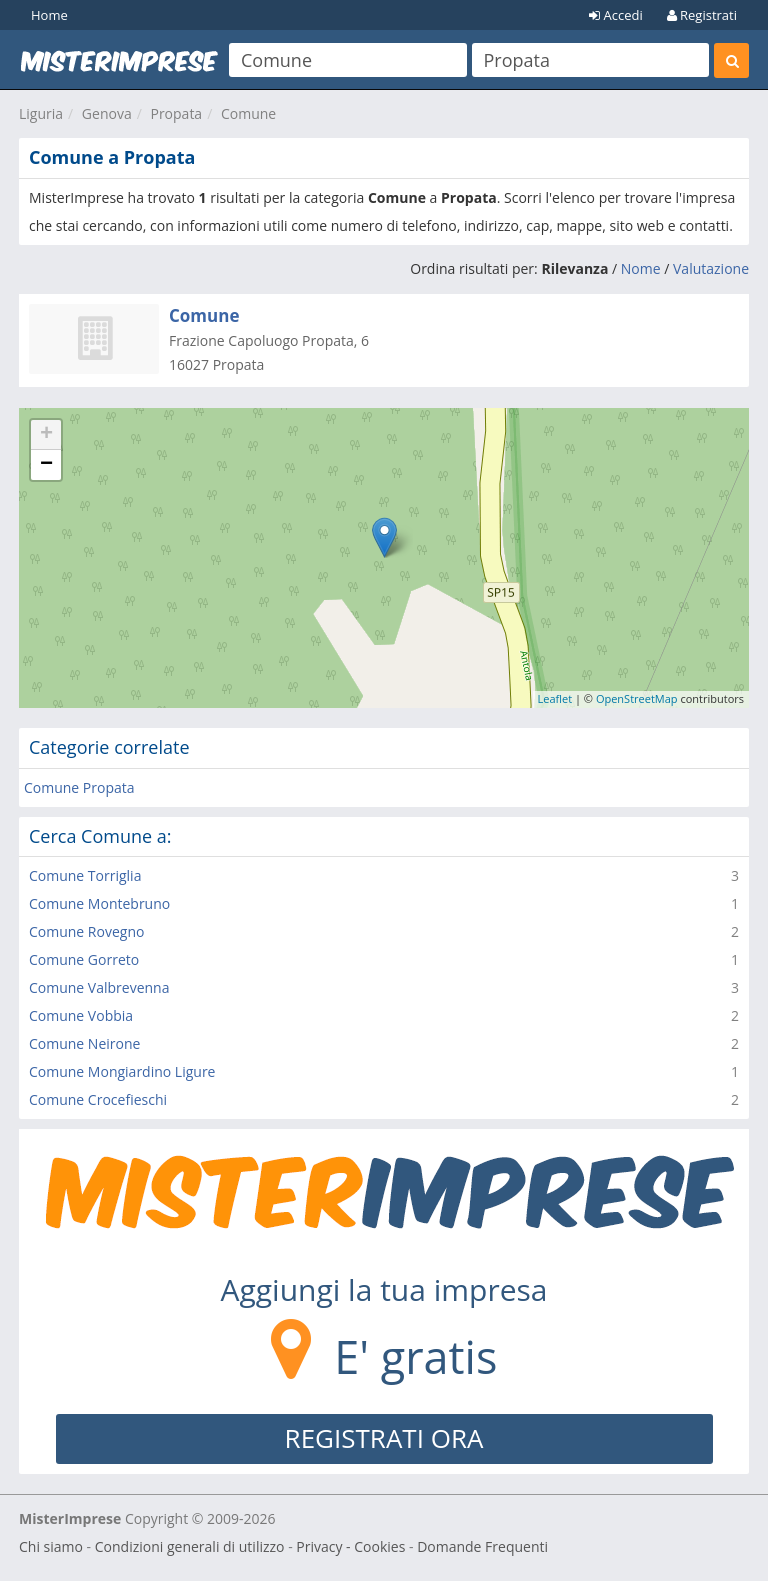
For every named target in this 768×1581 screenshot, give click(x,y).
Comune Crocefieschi (98, 1099)
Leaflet (555, 698)
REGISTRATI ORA (384, 1438)
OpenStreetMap (637, 698)
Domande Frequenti (482, 1546)
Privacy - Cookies (350, 1546)
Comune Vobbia (81, 1015)
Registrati (702, 15)
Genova (107, 113)
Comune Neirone (84, 1043)
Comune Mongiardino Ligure (122, 1071)
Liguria (41, 113)
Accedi (616, 15)
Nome (641, 268)
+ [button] (46, 435)
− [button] (46, 465)
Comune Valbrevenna (99, 987)
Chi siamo (51, 1546)
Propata (176, 113)
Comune (248, 113)
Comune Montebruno (99, 903)
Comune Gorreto (84, 959)
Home (49, 15)
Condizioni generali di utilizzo (190, 1546)
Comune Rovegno (86, 931)
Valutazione (711, 268)
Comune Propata (79, 787)
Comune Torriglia (85, 875)
